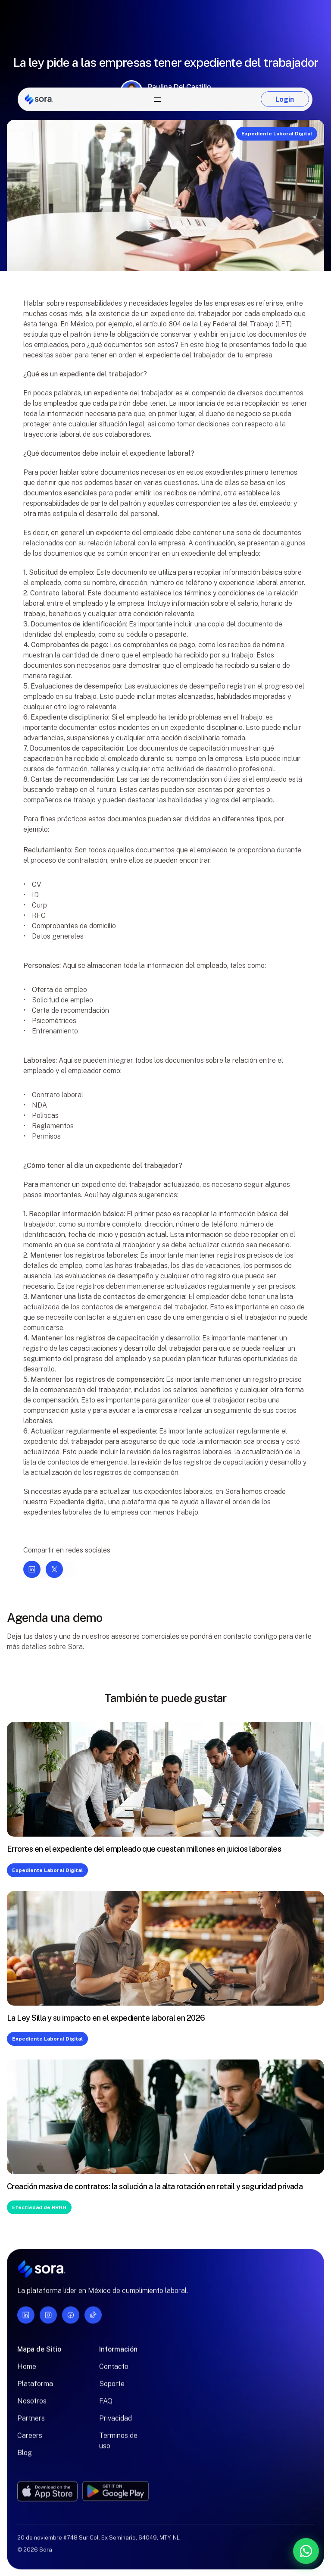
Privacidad (115, 2423)
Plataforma (35, 2389)
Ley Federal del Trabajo (237, 324)
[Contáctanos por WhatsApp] (261, 2551)
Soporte (112, 2389)
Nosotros (32, 2406)
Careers (29, 2440)
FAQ (105, 2406)
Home (26, 2371)
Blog (24, 2458)
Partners (31, 2423)
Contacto (113, 2371)
